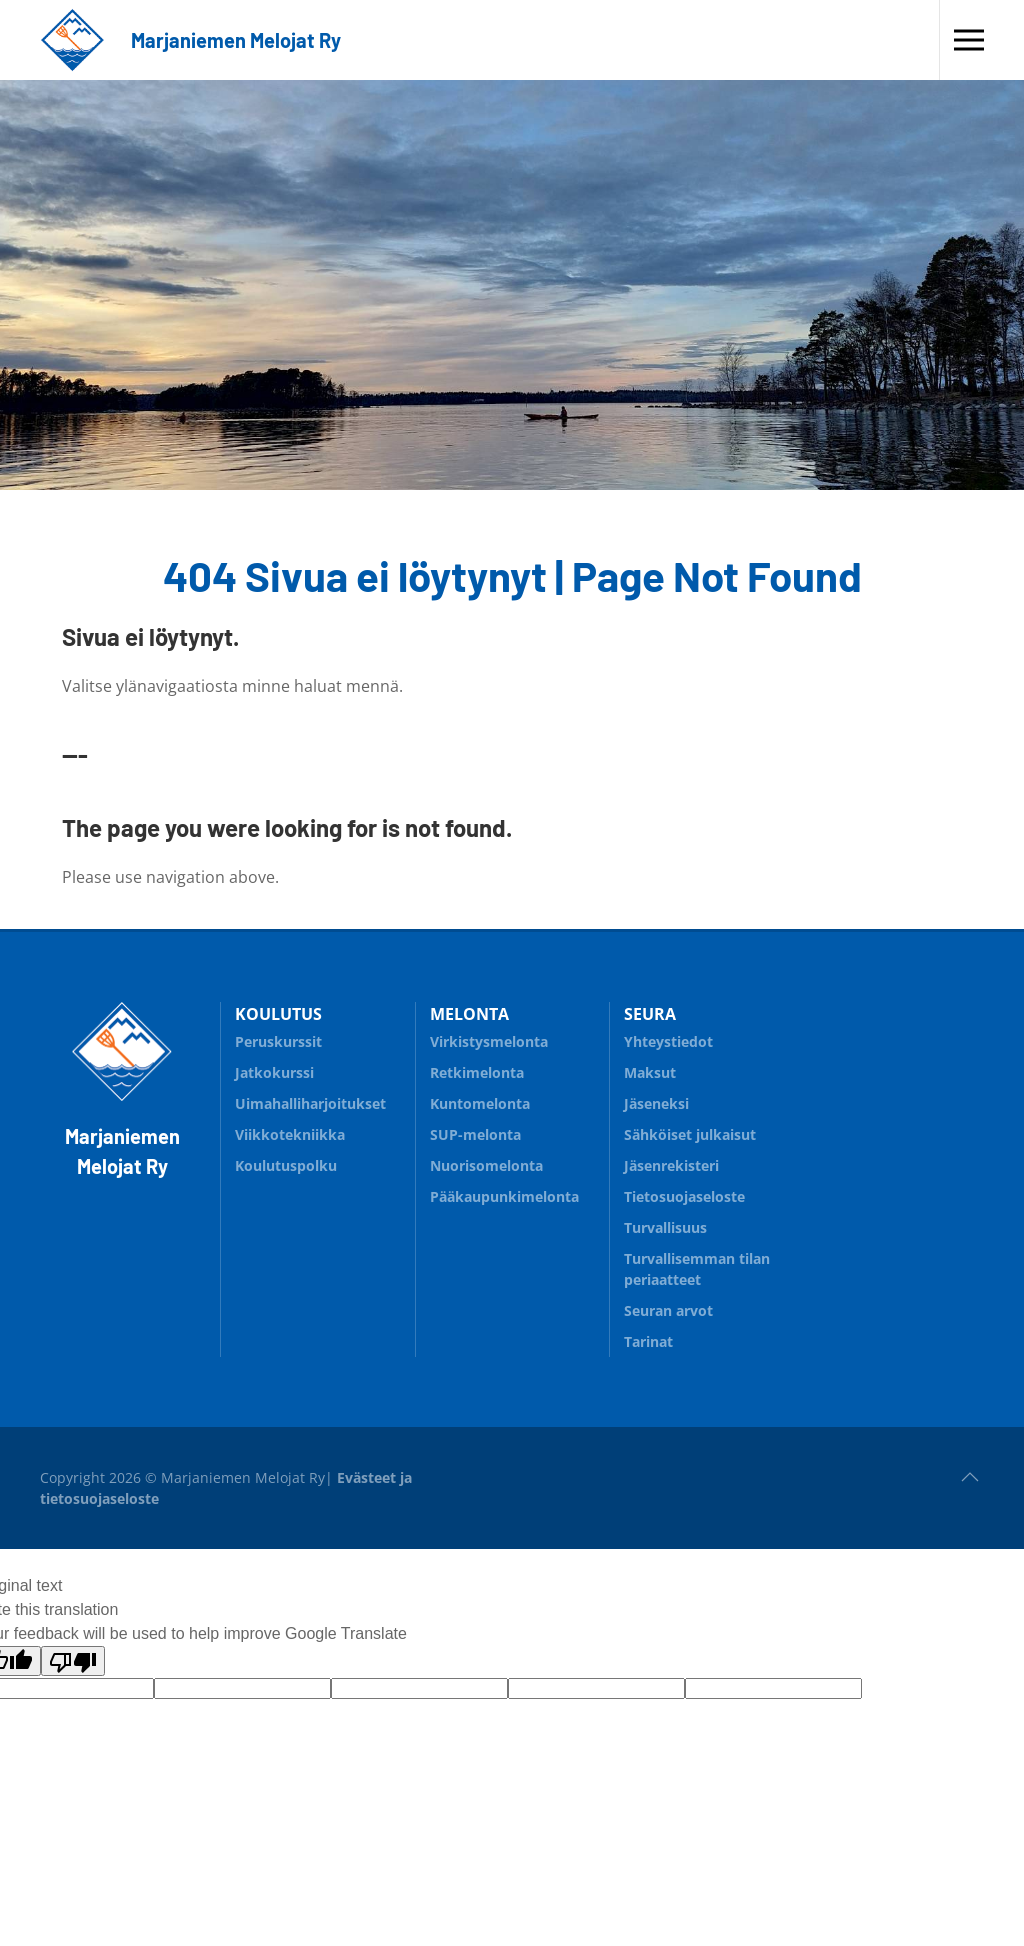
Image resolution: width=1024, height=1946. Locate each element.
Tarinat (648, 1341)
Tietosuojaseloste (684, 1196)
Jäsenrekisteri (671, 1165)
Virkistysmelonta (489, 1041)
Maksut (650, 1072)
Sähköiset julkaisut (690, 1134)
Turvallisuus (706, 1224)
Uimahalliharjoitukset (310, 1103)
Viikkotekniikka (290, 1134)
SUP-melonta (512, 1131)
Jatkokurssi (317, 1069)
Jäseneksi (656, 1103)
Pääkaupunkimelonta (504, 1196)
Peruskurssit (278, 1041)
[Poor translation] (73, 1661)
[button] (969, 40)
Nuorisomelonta (512, 1162)
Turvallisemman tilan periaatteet (697, 1269)
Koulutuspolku (317, 1162)
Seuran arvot (668, 1310)
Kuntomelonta (512, 1100)
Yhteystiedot (668, 1041)
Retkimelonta (512, 1069)
